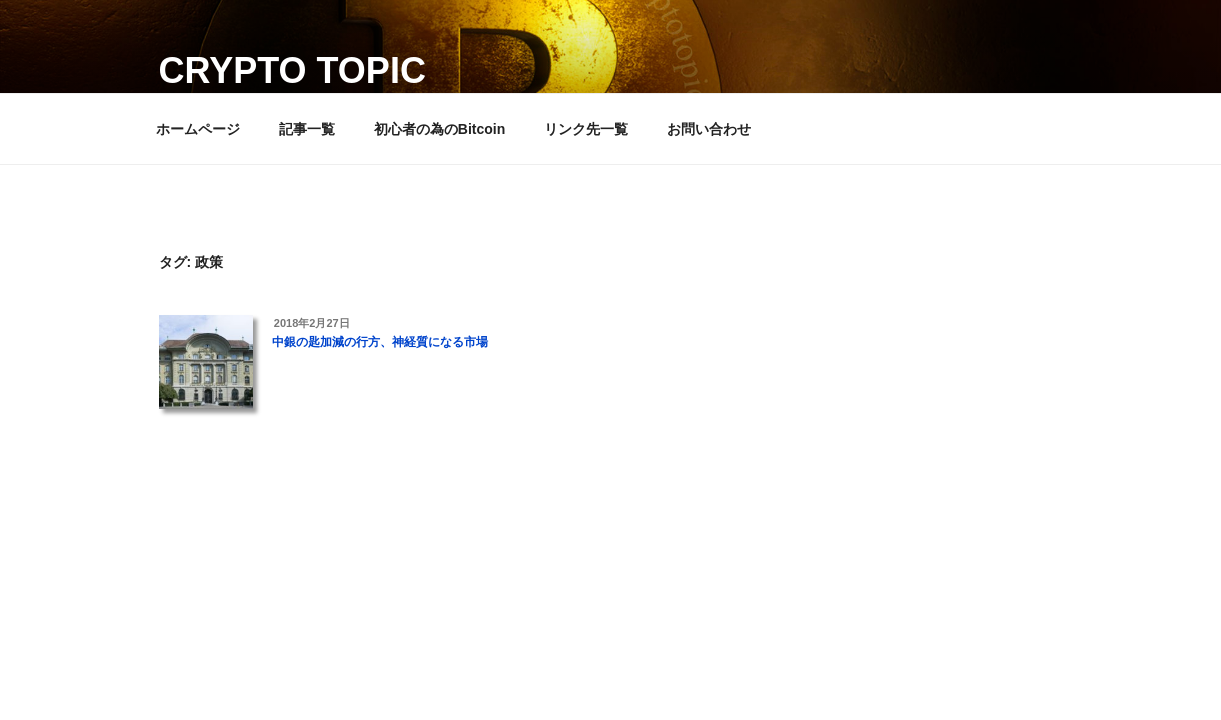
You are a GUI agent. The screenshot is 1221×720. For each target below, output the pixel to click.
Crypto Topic (292, 70)
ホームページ (198, 129)
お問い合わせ (709, 129)
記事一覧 (307, 129)
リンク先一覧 (586, 129)
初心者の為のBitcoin (439, 129)
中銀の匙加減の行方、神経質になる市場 (380, 342)
